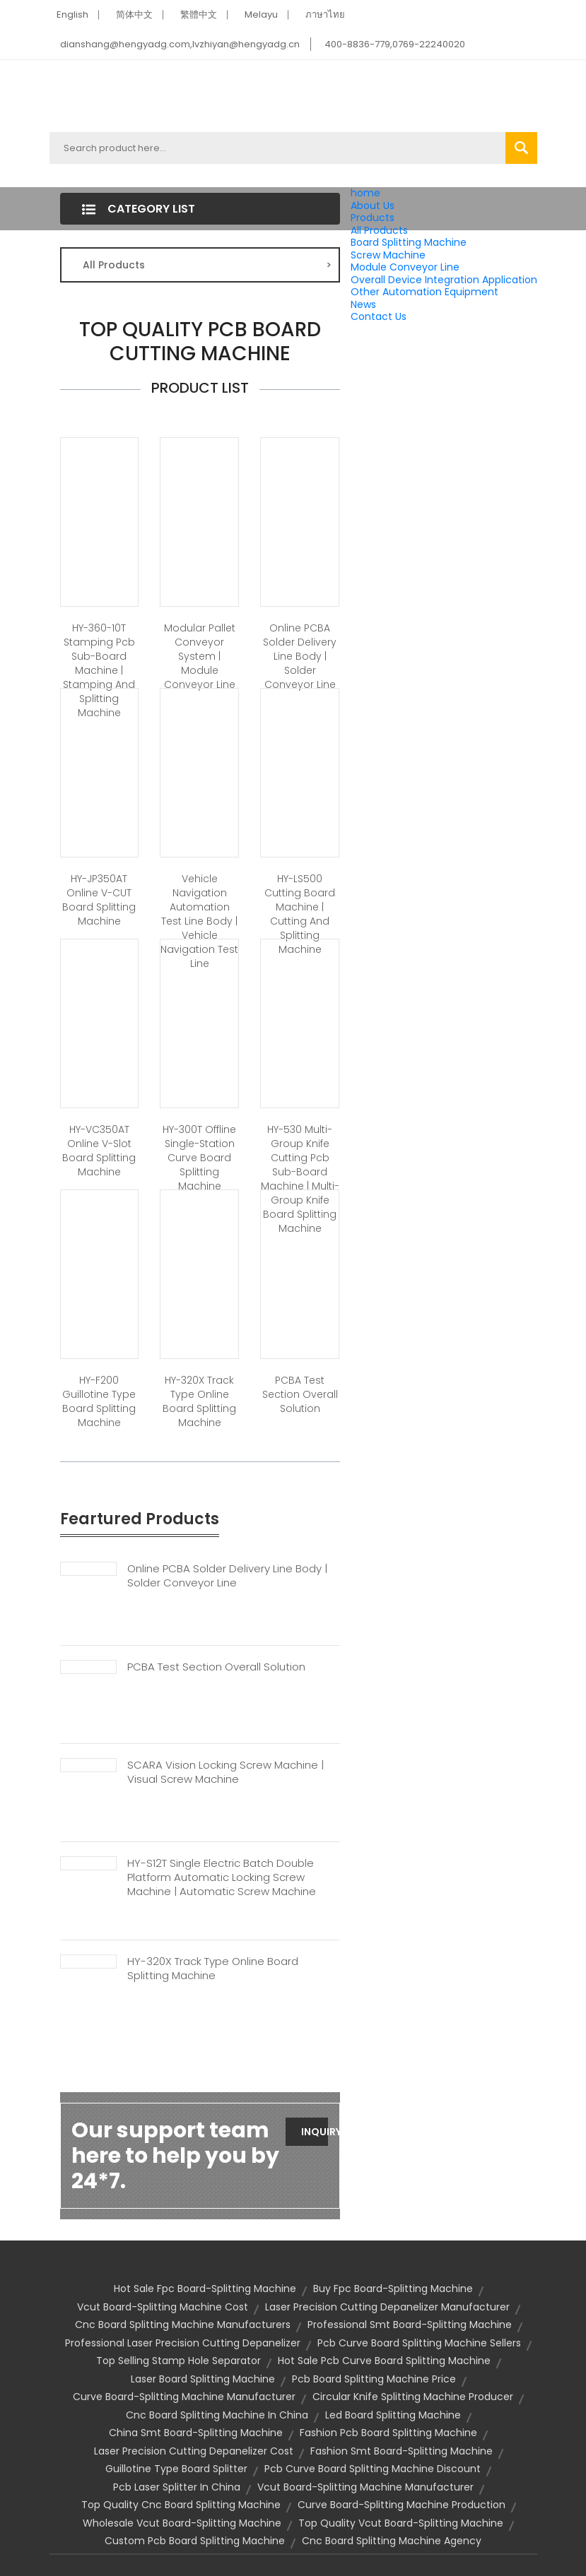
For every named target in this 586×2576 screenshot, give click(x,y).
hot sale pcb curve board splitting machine (384, 2361)
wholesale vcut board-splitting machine (182, 2523)
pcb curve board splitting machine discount (372, 2469)
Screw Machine (388, 255)
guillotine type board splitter (176, 2469)
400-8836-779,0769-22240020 (394, 44)
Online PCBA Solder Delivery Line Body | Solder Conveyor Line (299, 656)
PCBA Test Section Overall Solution (300, 1394)
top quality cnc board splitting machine (181, 2505)
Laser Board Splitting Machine (203, 2379)
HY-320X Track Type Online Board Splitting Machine (199, 1401)
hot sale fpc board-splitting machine (205, 2288)
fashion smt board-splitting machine (401, 2451)
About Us (372, 205)
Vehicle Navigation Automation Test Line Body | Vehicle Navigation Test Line (199, 921)
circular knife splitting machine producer (412, 2397)
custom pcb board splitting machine (195, 2541)
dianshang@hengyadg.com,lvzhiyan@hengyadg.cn (180, 44)
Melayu (261, 14)
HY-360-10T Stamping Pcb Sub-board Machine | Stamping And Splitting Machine (99, 670)
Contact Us (378, 316)
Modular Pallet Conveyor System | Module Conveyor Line (199, 656)
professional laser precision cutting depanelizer (182, 2343)
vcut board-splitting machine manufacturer (365, 2487)
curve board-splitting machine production (401, 2505)
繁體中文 (198, 14)
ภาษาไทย (325, 14)
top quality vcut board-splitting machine (400, 2523)
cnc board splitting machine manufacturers (183, 2324)
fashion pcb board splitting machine (388, 2433)
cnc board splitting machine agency (391, 2541)
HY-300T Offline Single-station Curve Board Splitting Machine (199, 1157)
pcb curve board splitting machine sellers (419, 2343)
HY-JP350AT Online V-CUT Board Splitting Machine (99, 900)
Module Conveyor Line (405, 267)
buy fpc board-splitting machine (393, 2288)
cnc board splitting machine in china (217, 2415)
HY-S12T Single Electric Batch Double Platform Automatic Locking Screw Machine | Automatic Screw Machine (221, 1877)
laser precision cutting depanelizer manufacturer (387, 2307)
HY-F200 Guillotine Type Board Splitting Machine (99, 1401)
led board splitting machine (393, 2415)
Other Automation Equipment (424, 292)
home (365, 193)
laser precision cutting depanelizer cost (193, 2451)
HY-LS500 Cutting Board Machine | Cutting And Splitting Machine (299, 914)
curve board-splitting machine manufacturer (184, 2397)
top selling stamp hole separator (178, 2361)
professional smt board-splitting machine (409, 2324)
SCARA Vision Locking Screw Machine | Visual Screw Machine (225, 1772)
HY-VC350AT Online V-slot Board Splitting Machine (99, 1150)
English (72, 14)
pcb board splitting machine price (374, 2379)
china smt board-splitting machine (196, 2433)
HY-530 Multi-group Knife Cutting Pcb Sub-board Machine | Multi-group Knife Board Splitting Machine (300, 1178)
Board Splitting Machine (409, 242)
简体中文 (134, 14)
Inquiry (315, 2132)
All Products (379, 230)
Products (372, 217)
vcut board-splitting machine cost (162, 2307)
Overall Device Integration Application (444, 280)
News (363, 304)
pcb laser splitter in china (176, 2487)
